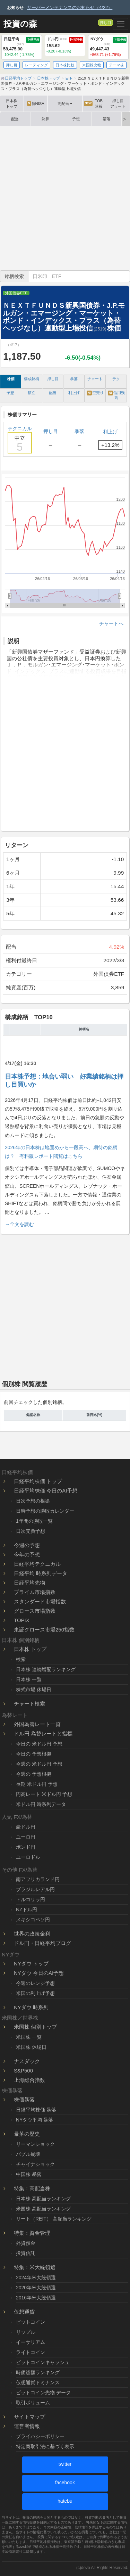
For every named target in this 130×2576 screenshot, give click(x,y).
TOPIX (21, 1620)
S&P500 (23, 2071)
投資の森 (20, 23)
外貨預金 (25, 2243)
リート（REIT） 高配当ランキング (54, 2219)
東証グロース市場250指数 (44, 1630)
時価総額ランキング (38, 2372)
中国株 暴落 (29, 2174)
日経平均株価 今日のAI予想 (45, 1491)
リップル (25, 2332)
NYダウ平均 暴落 (34, 2120)
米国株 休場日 (31, 2047)
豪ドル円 (25, 1827)
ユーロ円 (25, 1837)
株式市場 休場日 (33, 1689)
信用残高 (116, 395)
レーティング (36, 65)
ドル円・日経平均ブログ (42, 1943)
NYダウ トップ (31, 1963)
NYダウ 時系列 (31, 2007)
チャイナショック (35, 2164)
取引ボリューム (33, 2402)
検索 (21, 1659)
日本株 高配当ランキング (43, 2198)
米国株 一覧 (29, 2037)
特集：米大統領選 (34, 2267)
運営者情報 (27, 2426)
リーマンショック (35, 2144)
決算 (45, 119)
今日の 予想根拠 (33, 1754)
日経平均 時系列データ (40, 1573)
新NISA (35, 103)
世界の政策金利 (32, 1934)
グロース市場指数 (34, 1611)
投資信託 (25, 2253)
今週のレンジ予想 (35, 1983)
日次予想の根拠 (33, 1501)
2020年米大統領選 (36, 2287)
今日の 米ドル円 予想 (39, 1744)
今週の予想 (27, 1545)
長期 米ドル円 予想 (37, 1784)
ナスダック (27, 2061)
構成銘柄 (31, 379)
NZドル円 (26, 1909)
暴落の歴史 (27, 2134)
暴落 (106, 119)
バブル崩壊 (28, 2154)
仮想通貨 (24, 2312)
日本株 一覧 (29, 1679)
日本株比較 (65, 65)
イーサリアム (30, 2342)
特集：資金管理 (32, 2233)
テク (116, 379)
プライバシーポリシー (40, 2436)
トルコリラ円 (30, 1899)
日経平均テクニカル (37, 1564)
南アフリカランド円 (38, 1879)
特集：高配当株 (32, 2188)
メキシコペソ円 (33, 1919)
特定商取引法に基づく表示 (45, 2446)
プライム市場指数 (34, 1592)
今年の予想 (27, 1554)
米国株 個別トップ (35, 2027)
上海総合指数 (29, 2080)
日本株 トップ (30, 1649)
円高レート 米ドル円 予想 (44, 1794)
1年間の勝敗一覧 (34, 1521)
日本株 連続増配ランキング (46, 1669)
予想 (76, 119)
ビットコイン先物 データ (43, 2392)
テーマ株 (116, 65)
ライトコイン (30, 2352)
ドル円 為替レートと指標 (43, 1733)
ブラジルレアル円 (35, 1889)
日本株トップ (11, 103)
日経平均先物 (29, 1583)
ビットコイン (30, 2322)
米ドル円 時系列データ (41, 1804)
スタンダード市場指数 (40, 1601)
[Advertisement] (65, 198)
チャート (95, 379)
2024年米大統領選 (36, 2277)
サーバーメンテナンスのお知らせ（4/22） (69, 7)
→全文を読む (19, 1224)
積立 (31, 393)
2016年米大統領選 (36, 2297)
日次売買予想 (30, 1531)
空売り (95, 393)
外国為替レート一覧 (37, 1724)
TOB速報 (93, 103)
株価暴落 (24, 2099)
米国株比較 (91, 65)
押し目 (105, 23)
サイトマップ (29, 2417)
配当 (15, 119)
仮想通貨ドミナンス (38, 2382)
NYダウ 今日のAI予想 (39, 1973)
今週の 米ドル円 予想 (39, 1764)
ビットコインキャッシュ (42, 2362)
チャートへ (111, 623)
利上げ (74, 393)
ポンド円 (25, 1847)
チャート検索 (29, 1704)
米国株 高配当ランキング (43, 2208)
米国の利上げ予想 (35, 1993)
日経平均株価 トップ (38, 1481)
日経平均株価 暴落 (36, 2109)
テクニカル (20, 439)
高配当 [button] (65, 103)
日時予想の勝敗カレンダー (45, 1511)
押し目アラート (117, 103)
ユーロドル (28, 1857)
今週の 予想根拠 (33, 1774)
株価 (11, 379)
